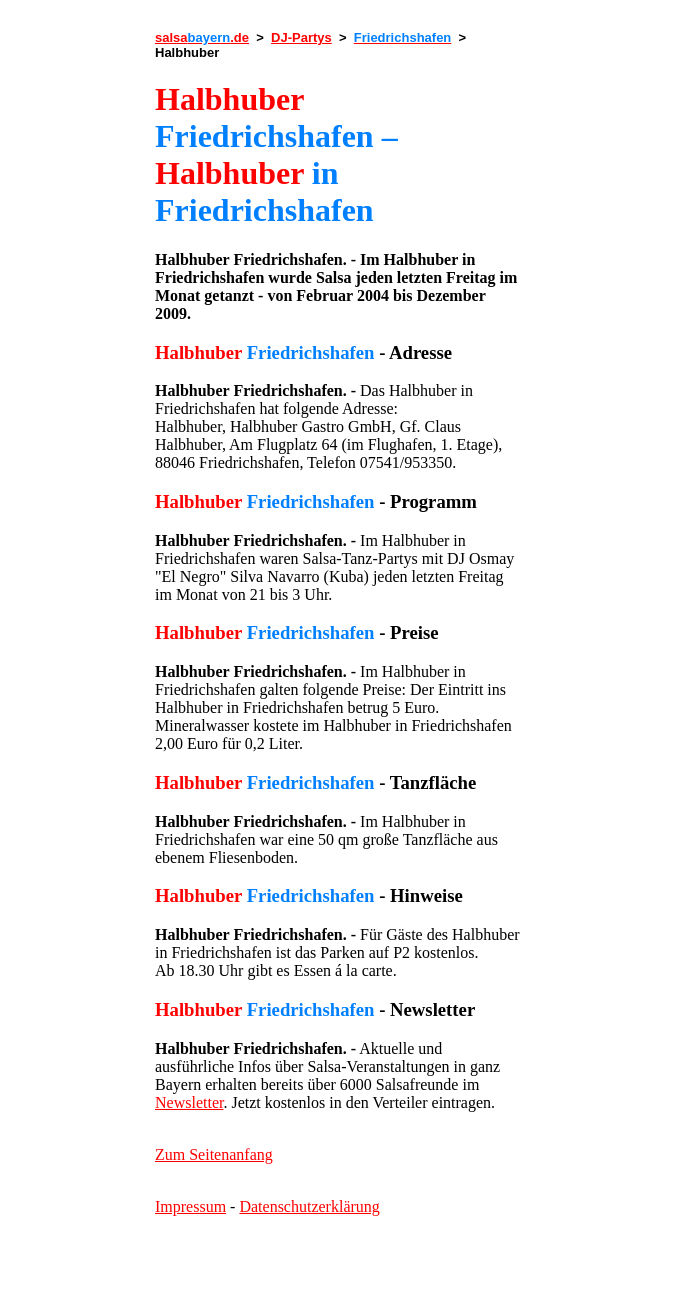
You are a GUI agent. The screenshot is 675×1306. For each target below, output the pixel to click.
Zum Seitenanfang (214, 1154)
